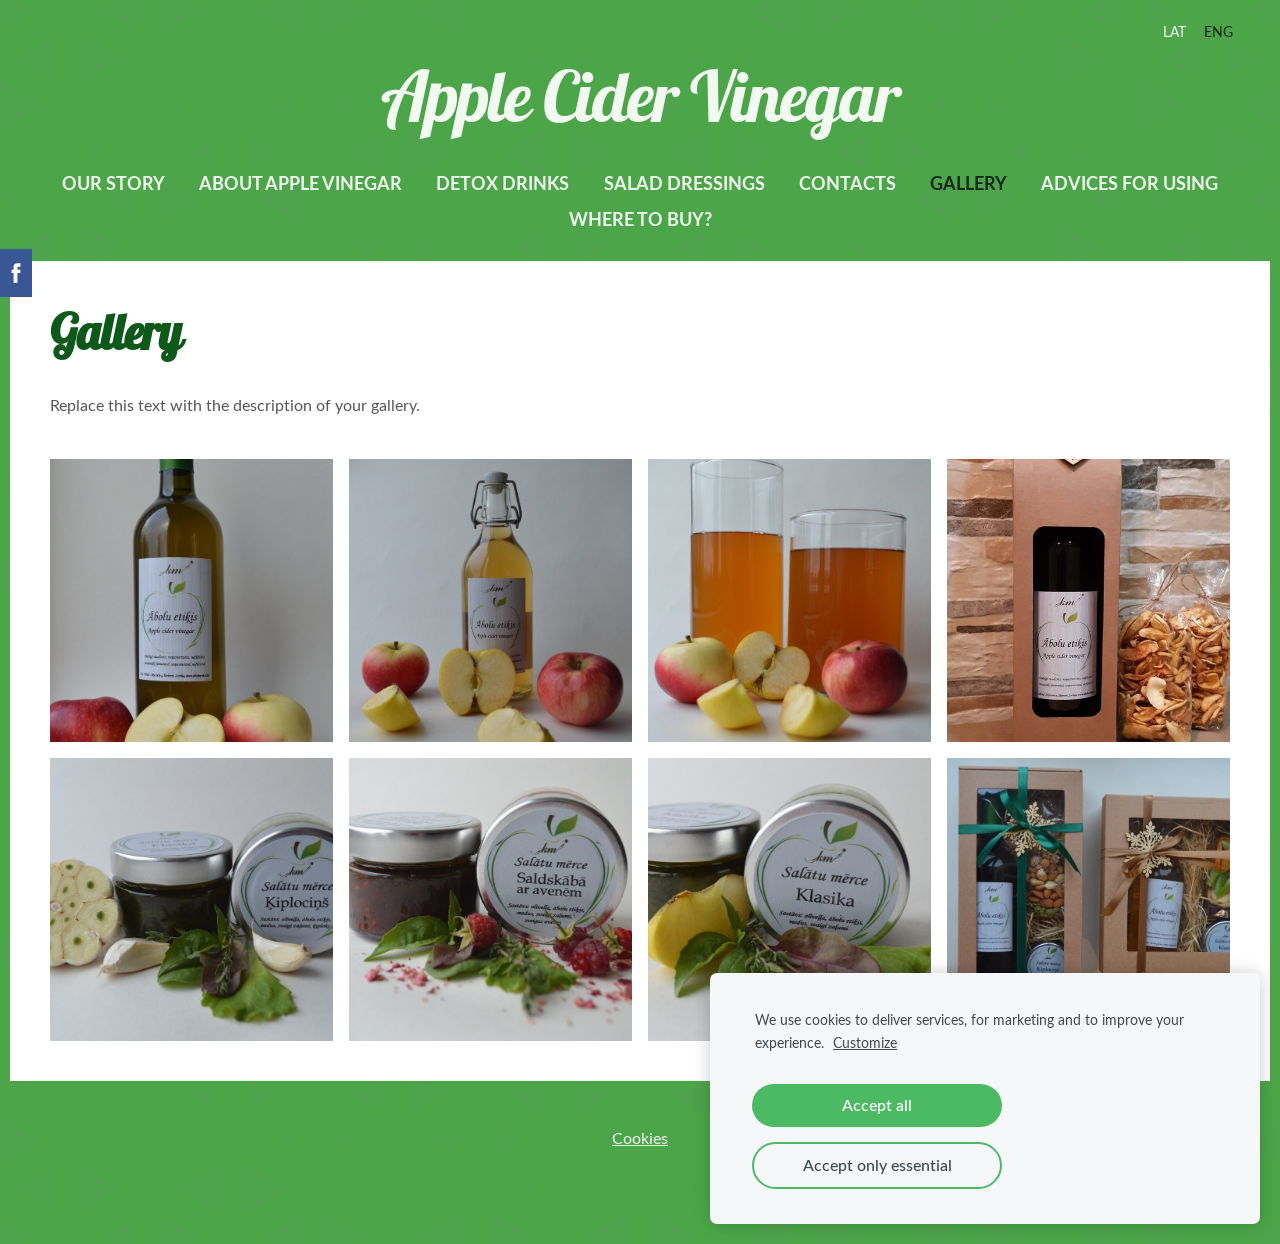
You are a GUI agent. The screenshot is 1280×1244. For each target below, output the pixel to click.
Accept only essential (877, 1165)
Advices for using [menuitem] (1129, 183)
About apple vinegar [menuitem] (300, 183)
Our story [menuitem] (113, 183)
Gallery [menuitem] (968, 183)
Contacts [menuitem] (847, 183)
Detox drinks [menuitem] (502, 183)
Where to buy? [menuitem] (640, 219)
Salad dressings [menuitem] (684, 183)
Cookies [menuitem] (640, 1138)
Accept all (877, 1105)
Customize (865, 1042)
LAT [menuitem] (1174, 31)
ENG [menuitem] (1218, 31)
